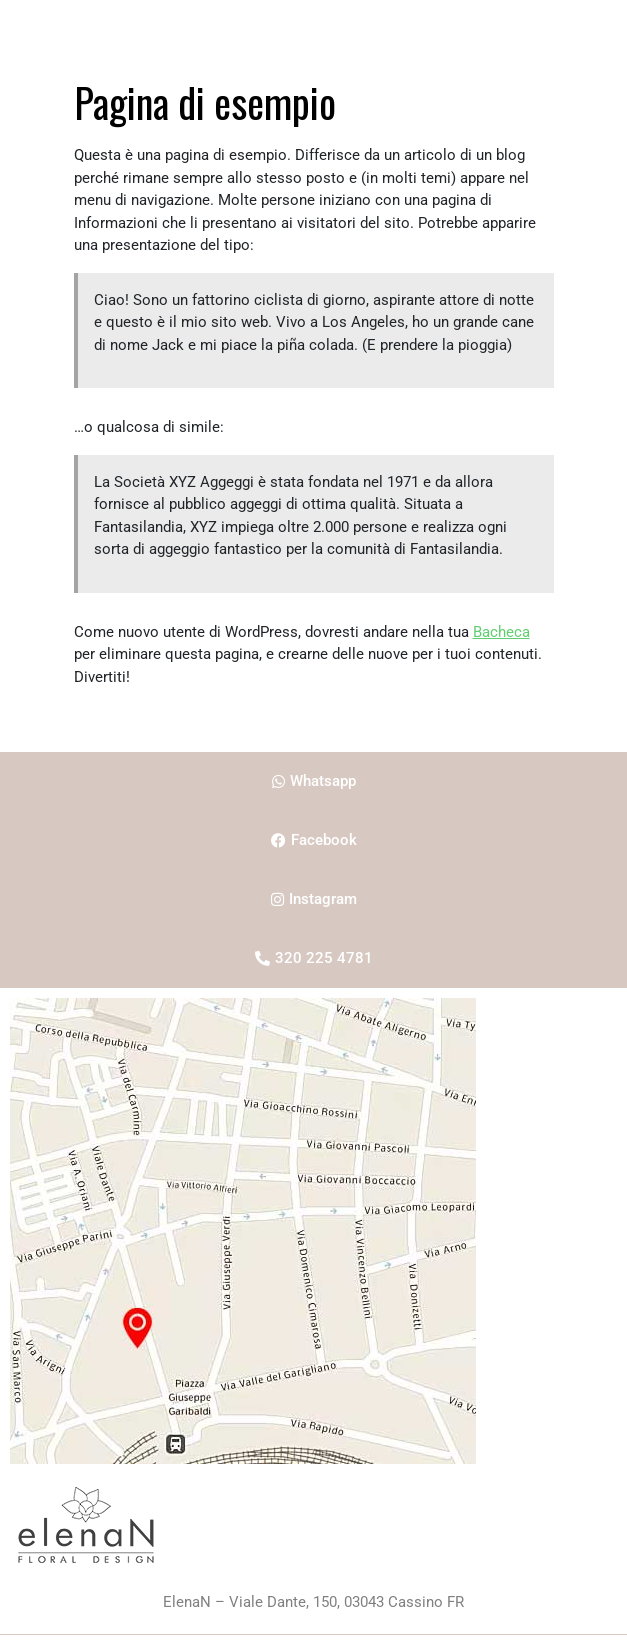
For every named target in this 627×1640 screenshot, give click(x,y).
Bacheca (501, 632)
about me (293, 25)
